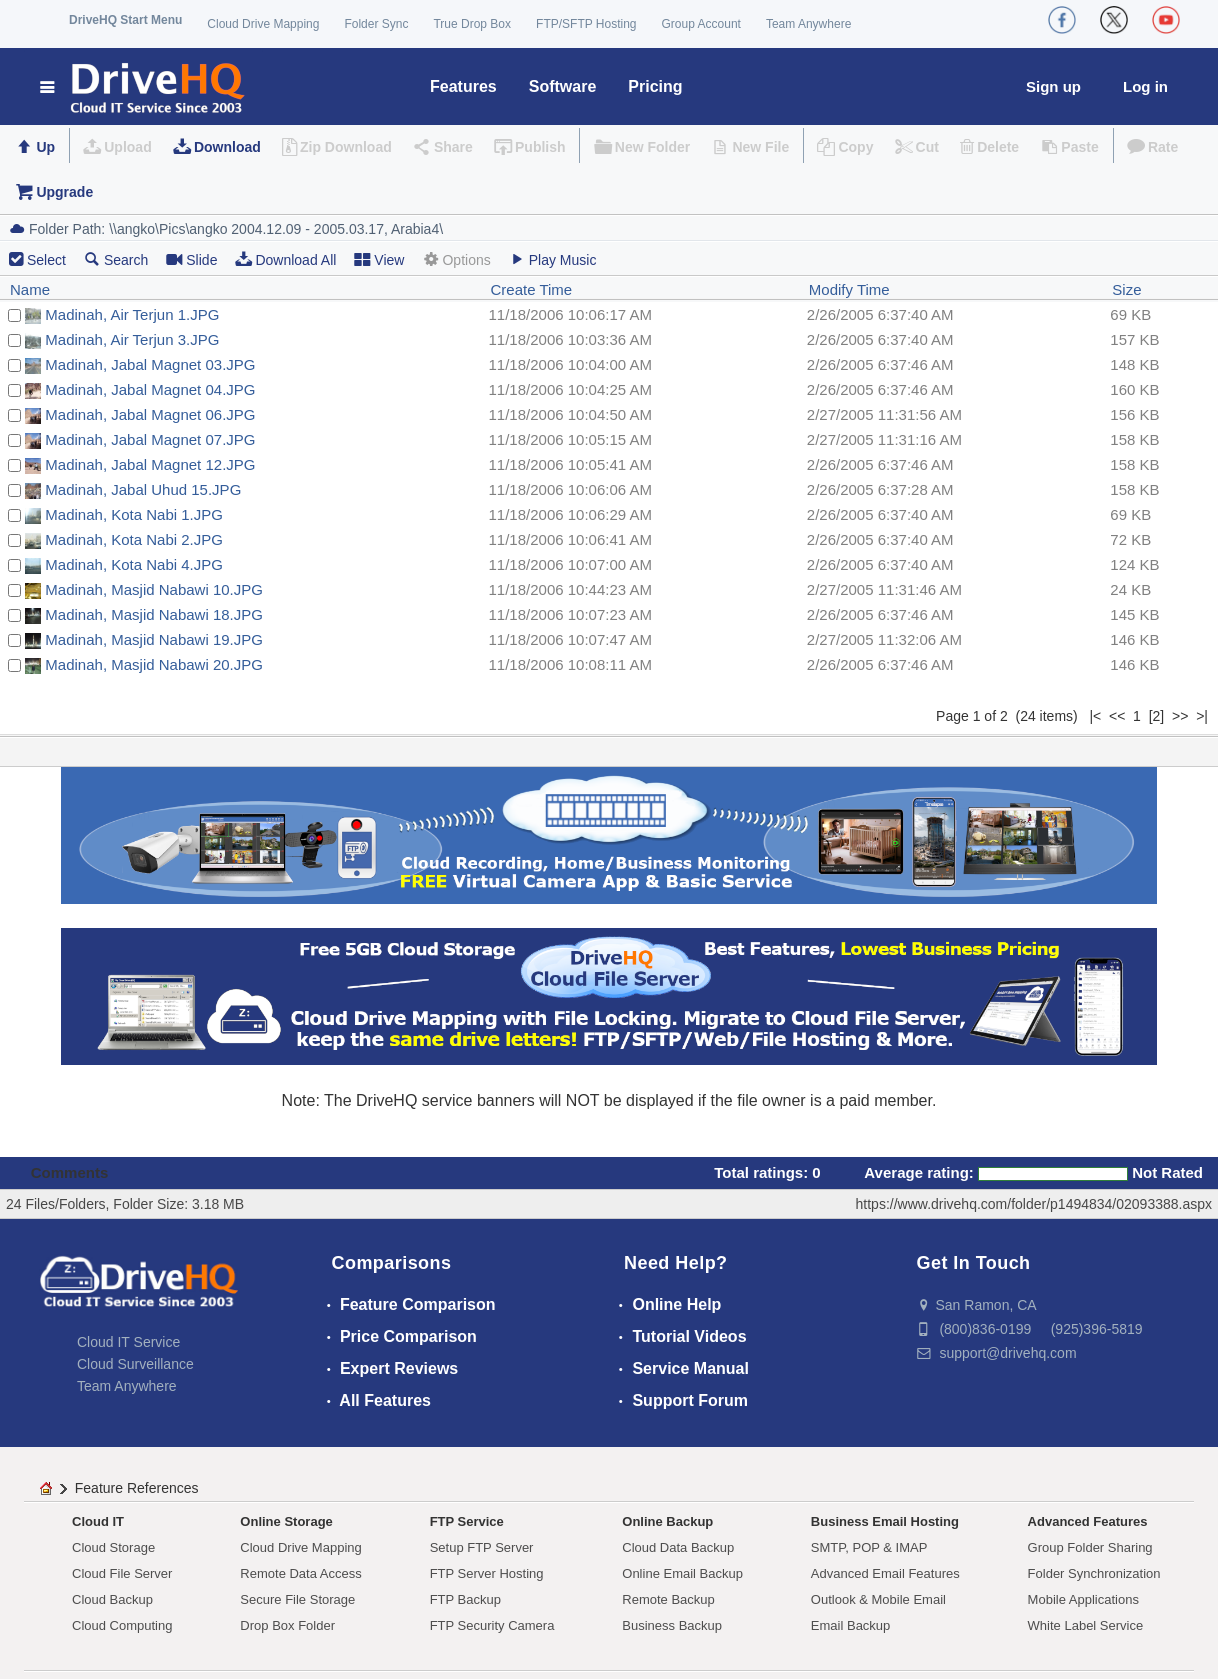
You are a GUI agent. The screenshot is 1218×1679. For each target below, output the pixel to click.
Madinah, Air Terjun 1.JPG (132, 314)
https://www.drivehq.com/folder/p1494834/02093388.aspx (1034, 1204)
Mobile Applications (1083, 1599)
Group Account (701, 24)
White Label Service (1086, 1625)
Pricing (655, 86)
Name (30, 289)
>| (1202, 716)
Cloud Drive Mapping (263, 24)
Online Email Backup (682, 1573)
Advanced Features (1088, 1521)
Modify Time (849, 289)
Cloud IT (98, 1521)
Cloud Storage (113, 1547)
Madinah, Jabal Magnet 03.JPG (150, 364)
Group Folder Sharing (1090, 1547)
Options (456, 259)
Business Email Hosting (885, 1521)
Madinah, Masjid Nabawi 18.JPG (154, 614)
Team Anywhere (808, 24)
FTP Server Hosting (487, 1573)
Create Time (532, 289)
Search (116, 259)
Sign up (1053, 86)
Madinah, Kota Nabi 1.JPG (134, 514)
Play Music (553, 259)
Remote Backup (668, 1599)
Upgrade (64, 192)
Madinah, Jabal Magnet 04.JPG (150, 389)
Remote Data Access (300, 1573)
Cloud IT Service (128, 1342)
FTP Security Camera (492, 1625)
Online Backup (667, 1521)
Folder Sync (376, 24)
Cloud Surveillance (135, 1364)
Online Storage (286, 1521)
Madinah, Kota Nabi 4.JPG (134, 564)
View (379, 259)
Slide (191, 259)
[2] (1157, 716)
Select (46, 260)
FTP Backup (465, 1599)
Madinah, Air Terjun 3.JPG (132, 339)
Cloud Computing (122, 1625)
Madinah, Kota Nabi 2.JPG (134, 539)
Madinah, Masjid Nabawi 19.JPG (154, 639)
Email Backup (850, 1625)
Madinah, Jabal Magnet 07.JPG (150, 439)
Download (227, 147)
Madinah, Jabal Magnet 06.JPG (150, 414)
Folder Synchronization (1094, 1573)
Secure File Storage (297, 1599)
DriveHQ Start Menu (125, 20)
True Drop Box (472, 24)
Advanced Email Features (885, 1573)
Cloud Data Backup (678, 1547)
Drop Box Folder (287, 1625)
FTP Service (467, 1521)
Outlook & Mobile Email (878, 1599)
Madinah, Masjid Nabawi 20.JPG (154, 664)
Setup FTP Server (482, 1547)
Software (563, 86)
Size (1126, 289)
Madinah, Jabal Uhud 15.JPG (143, 489)
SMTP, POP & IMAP (869, 1547)
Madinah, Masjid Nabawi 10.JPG (154, 589)
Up (45, 147)
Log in (1145, 86)
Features (463, 86)
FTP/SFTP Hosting (586, 24)
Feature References (137, 1488)
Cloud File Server (122, 1573)
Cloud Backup (112, 1599)
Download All (285, 259)
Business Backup (672, 1625)
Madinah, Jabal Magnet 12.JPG (150, 464)
